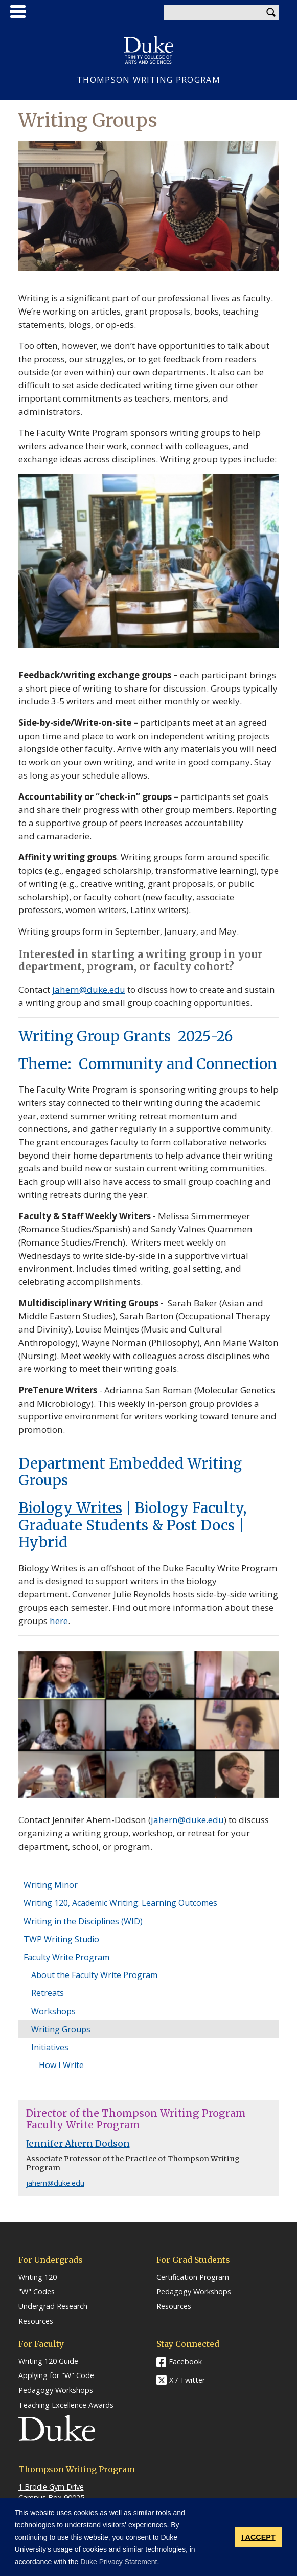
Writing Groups (60, 2029)
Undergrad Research (52, 2306)
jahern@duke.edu (187, 1820)
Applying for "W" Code (56, 2375)
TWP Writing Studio (61, 1939)
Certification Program (192, 2277)
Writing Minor (51, 1885)
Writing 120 (37, 2277)
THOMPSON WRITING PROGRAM (148, 80)
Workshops (53, 2011)
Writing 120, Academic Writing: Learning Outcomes (120, 1902)
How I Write (61, 2065)
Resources (35, 2321)
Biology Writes (70, 1508)
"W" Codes (36, 2291)
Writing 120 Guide (48, 2361)
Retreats (47, 1992)
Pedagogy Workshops (193, 2291)
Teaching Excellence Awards (65, 2405)
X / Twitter (187, 2380)
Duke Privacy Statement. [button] (119, 2562)
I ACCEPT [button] (258, 2537)
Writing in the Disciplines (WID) (83, 1921)
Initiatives (49, 2047)
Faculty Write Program (66, 1957)
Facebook (185, 2361)
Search (271, 12)
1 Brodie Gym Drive (51, 2487)
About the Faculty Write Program (94, 1975)
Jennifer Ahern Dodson (78, 2143)
